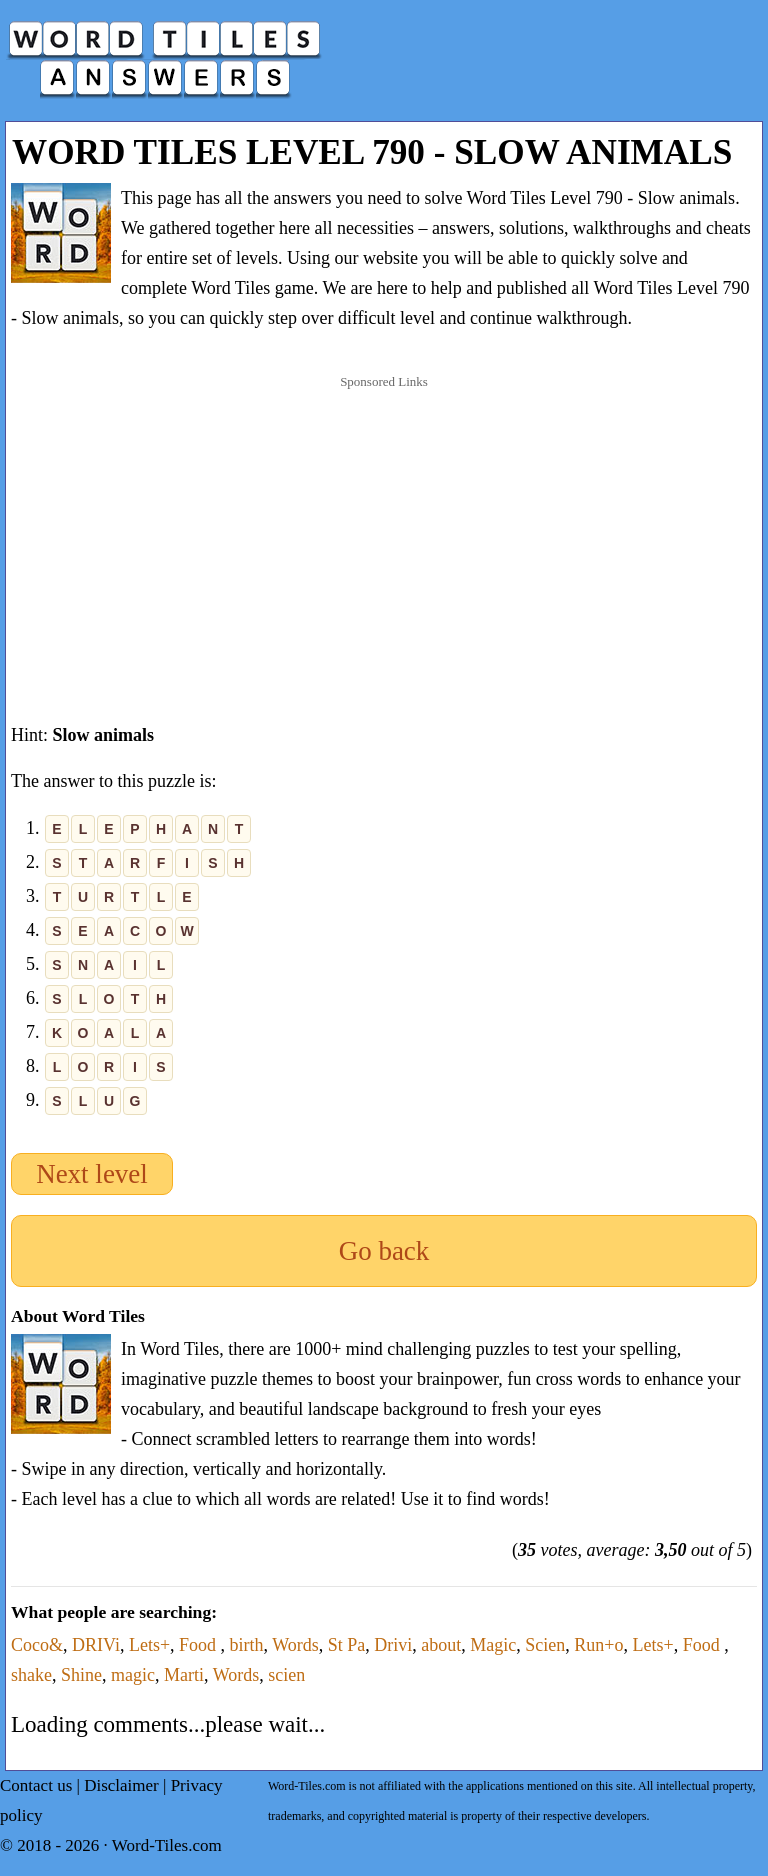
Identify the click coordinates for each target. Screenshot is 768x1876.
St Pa (347, 1645)
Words (295, 1645)
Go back (384, 1251)
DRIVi (96, 1645)
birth (247, 1645)
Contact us (36, 1785)
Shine (81, 1675)
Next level (92, 1174)
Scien (545, 1645)
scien (286, 1675)
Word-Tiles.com (167, 1845)
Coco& (37, 1645)
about (441, 1645)
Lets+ (149, 1645)
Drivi (393, 1645)
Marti (184, 1675)
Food (200, 1645)
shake (31, 1675)
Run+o (598, 1645)
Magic (493, 1645)
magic (133, 1675)
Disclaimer (121, 1785)
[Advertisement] (384, 529)
